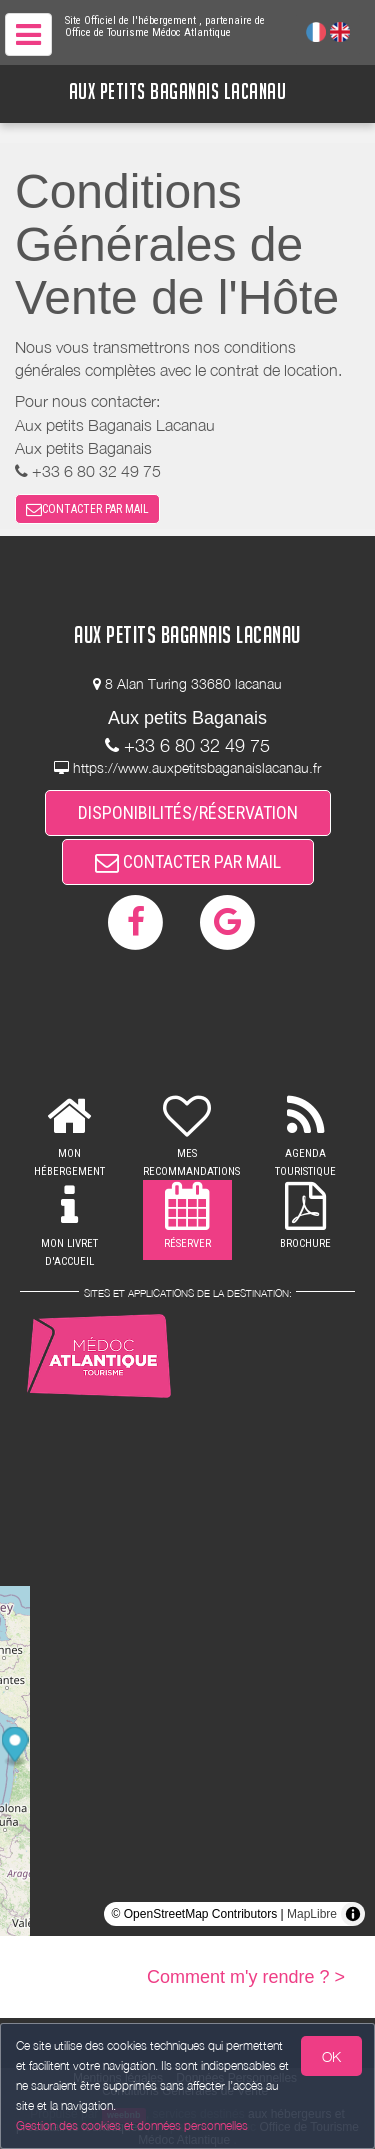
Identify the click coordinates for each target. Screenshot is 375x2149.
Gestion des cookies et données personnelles (132, 2125)
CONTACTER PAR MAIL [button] (87, 509)
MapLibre (312, 1914)
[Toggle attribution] (353, 1914)
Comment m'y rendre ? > (246, 1977)
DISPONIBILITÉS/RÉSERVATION (188, 812)
